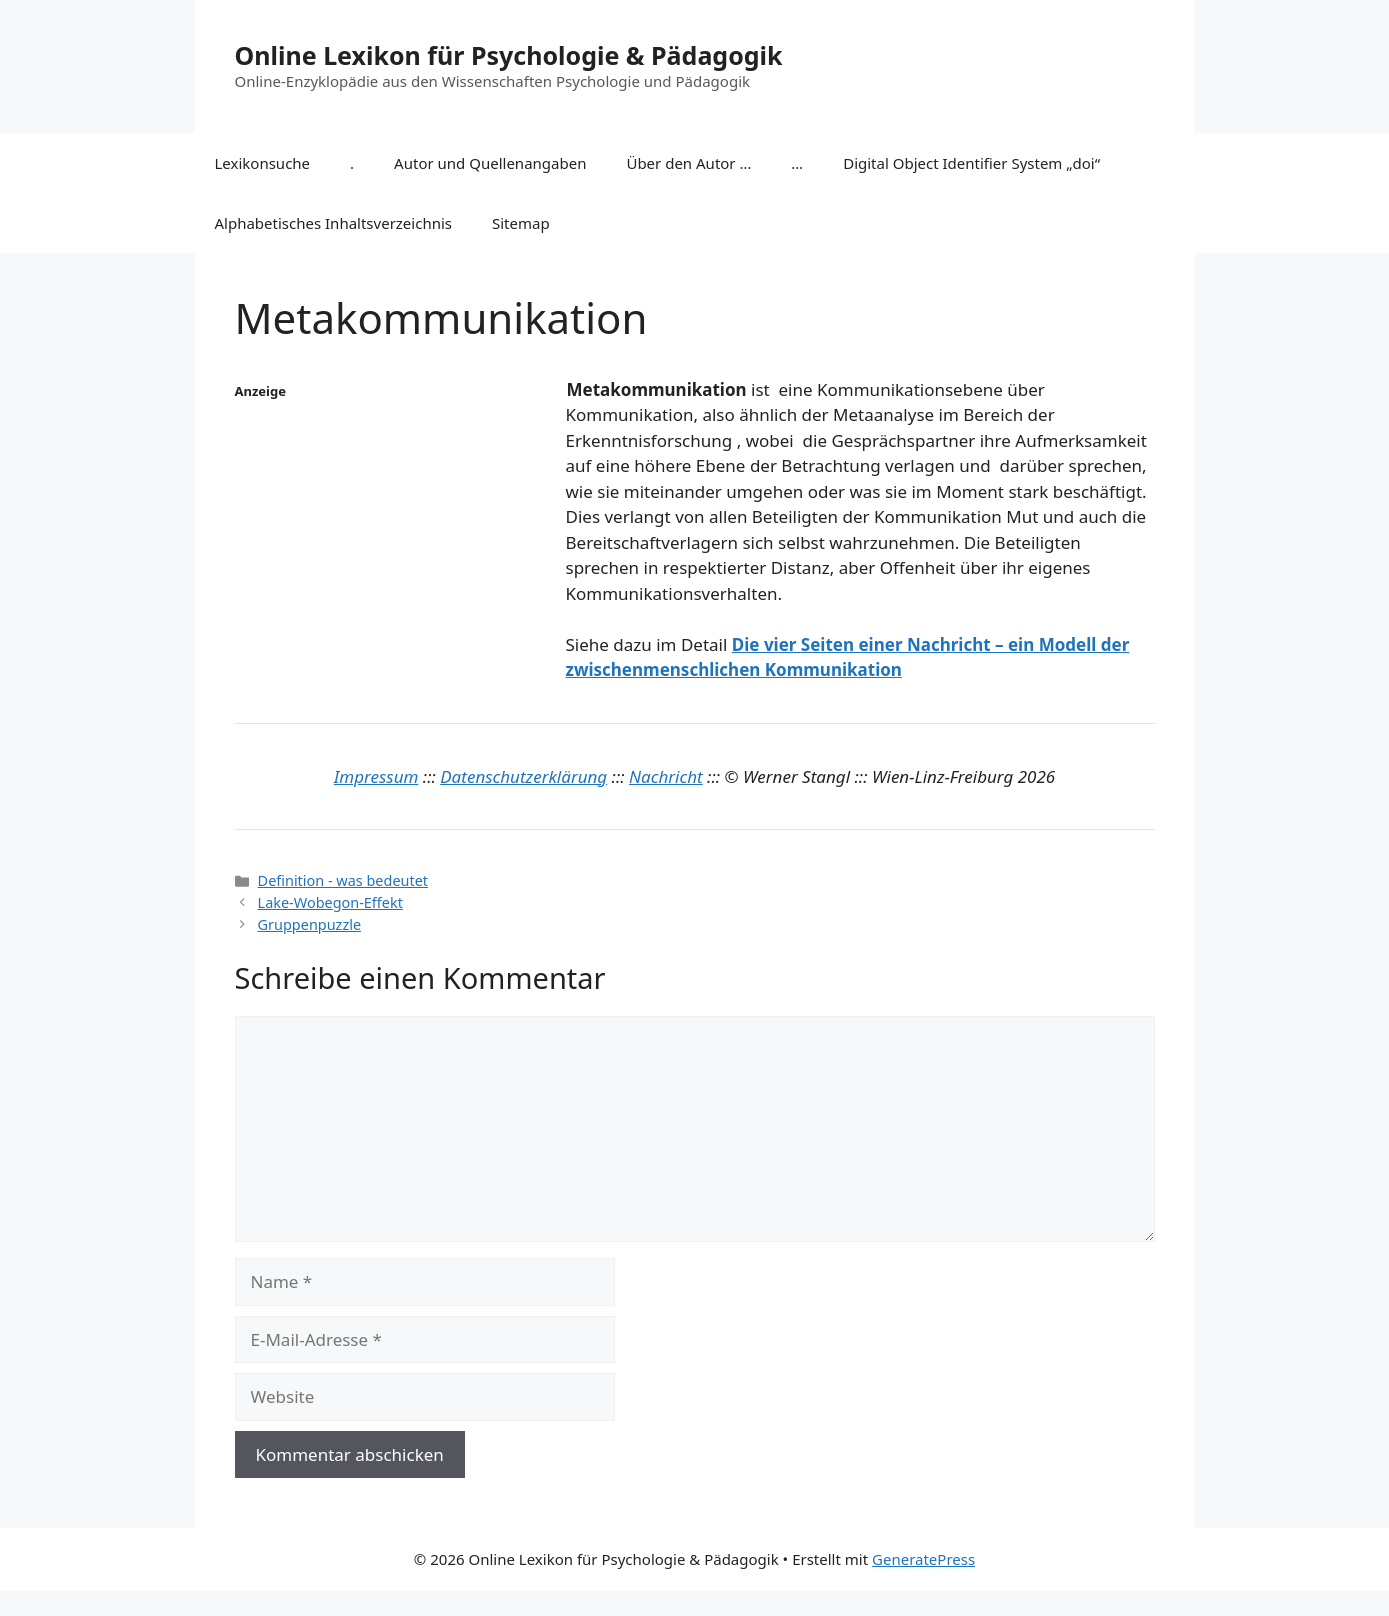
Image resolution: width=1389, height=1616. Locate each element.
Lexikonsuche (263, 163)
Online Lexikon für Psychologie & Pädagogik (509, 55)
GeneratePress (923, 1559)
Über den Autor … (688, 163)
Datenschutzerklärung (523, 776)
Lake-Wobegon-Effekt (330, 902)
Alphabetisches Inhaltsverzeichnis (334, 223)
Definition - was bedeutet (343, 880)
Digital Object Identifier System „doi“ (971, 163)
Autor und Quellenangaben (490, 163)
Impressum (376, 776)
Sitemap (521, 223)
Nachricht (666, 776)
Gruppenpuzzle (309, 924)
